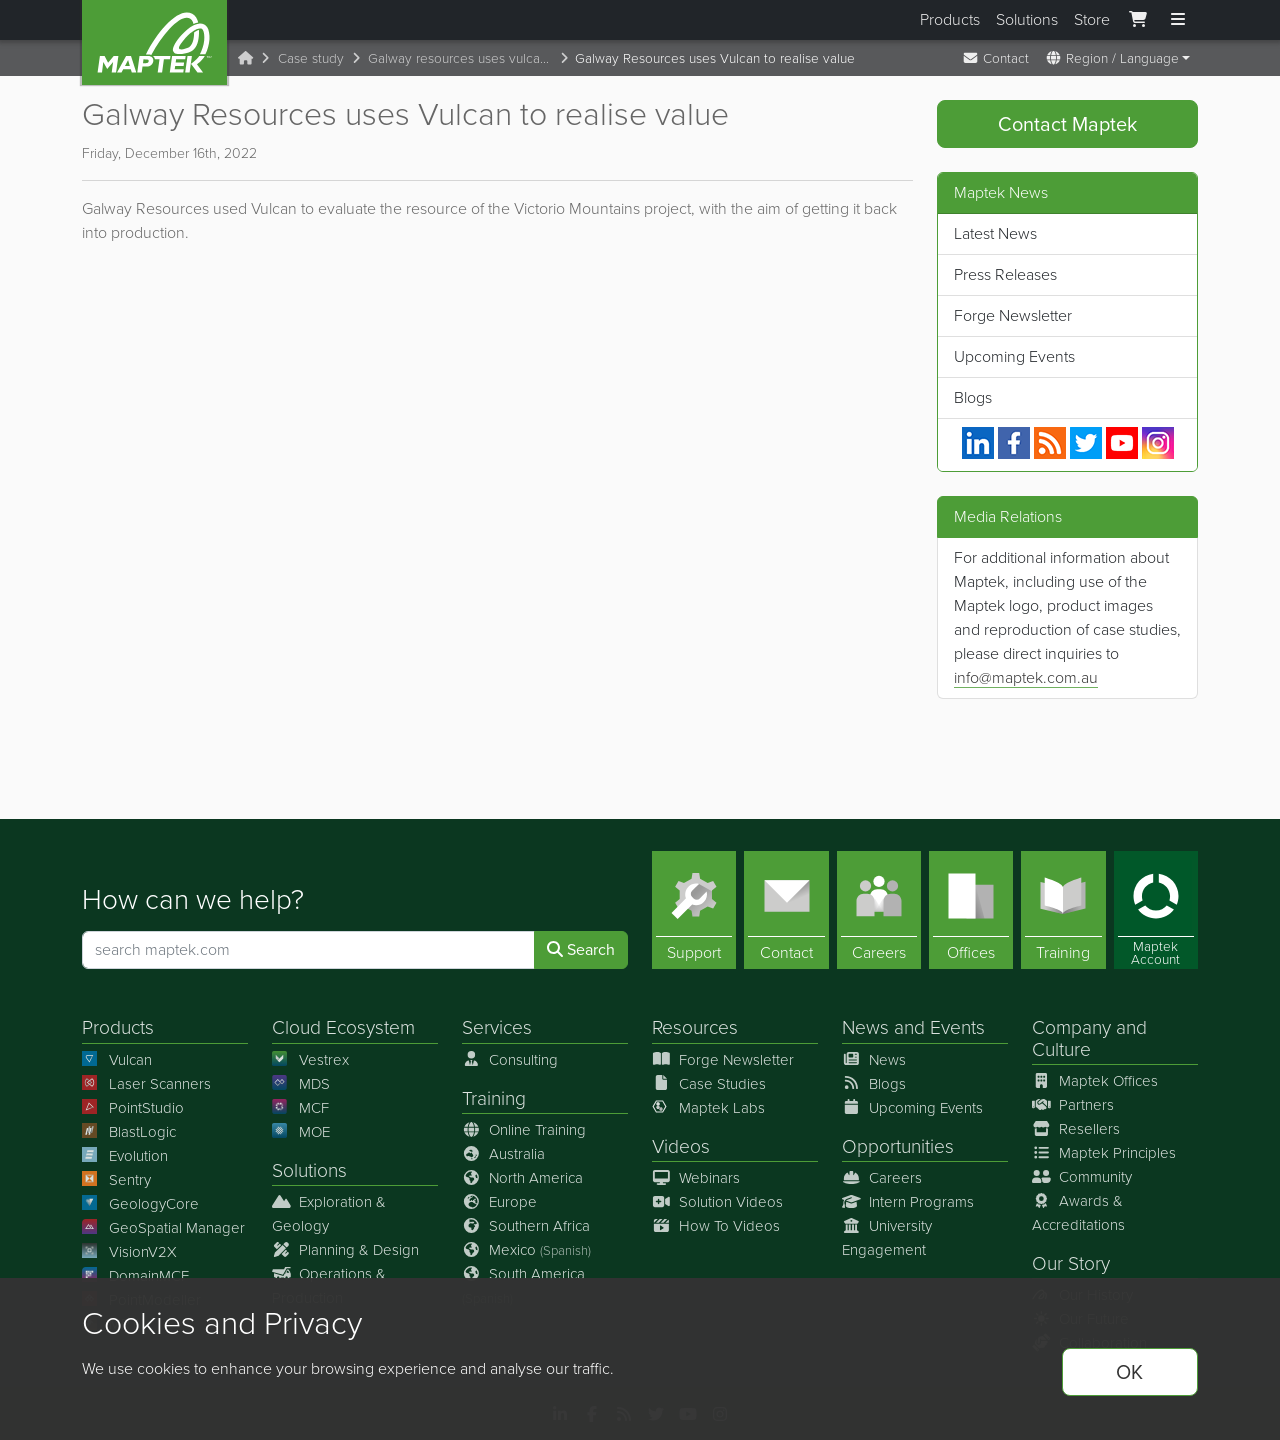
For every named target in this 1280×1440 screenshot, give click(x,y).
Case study (311, 58)
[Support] (694, 911)
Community (1082, 1177)
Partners (1073, 1105)
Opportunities (898, 1146)
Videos (681, 1146)
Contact (995, 58)
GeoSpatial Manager (163, 1228)
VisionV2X (129, 1252)
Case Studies (709, 1084)
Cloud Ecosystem (343, 1028)
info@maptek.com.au (1026, 677)
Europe (499, 1202)
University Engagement (887, 1238)
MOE (301, 1132)
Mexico (526, 1250)
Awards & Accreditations (1078, 1213)
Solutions (1027, 19)
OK (1129, 1372)
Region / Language (1112, 58)
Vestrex (310, 1060)
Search (581, 950)
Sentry (116, 1180)
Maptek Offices (1095, 1081)
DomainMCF (135, 1276)
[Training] (1063, 911)
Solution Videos (717, 1202)
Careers (882, 1178)
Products (950, 19)
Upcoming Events (1014, 356)
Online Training (524, 1130)
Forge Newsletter (1013, 315)
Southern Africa (526, 1226)
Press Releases (1005, 274)
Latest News (995, 233)
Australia (503, 1154)
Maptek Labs (708, 1108)
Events (957, 1028)
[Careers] (879, 911)
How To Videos (716, 1226)
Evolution (125, 1156)
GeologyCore (140, 1204)
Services (497, 1028)
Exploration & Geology (329, 1214)
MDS (301, 1084)
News (865, 1028)
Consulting (510, 1060)
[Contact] (786, 911)
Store (1092, 19)
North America (522, 1178)
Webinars (696, 1178)
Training (494, 1098)
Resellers (1076, 1129)
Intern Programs (908, 1202)
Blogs (973, 397)
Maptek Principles (1104, 1153)
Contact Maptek (1067, 124)
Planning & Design (345, 1250)
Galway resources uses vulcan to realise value (464, 58)
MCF (300, 1108)
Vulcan (117, 1060)
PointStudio (133, 1108)
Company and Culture (1089, 1039)
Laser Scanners (146, 1084)
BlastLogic (129, 1132)
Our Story (1071, 1263)
